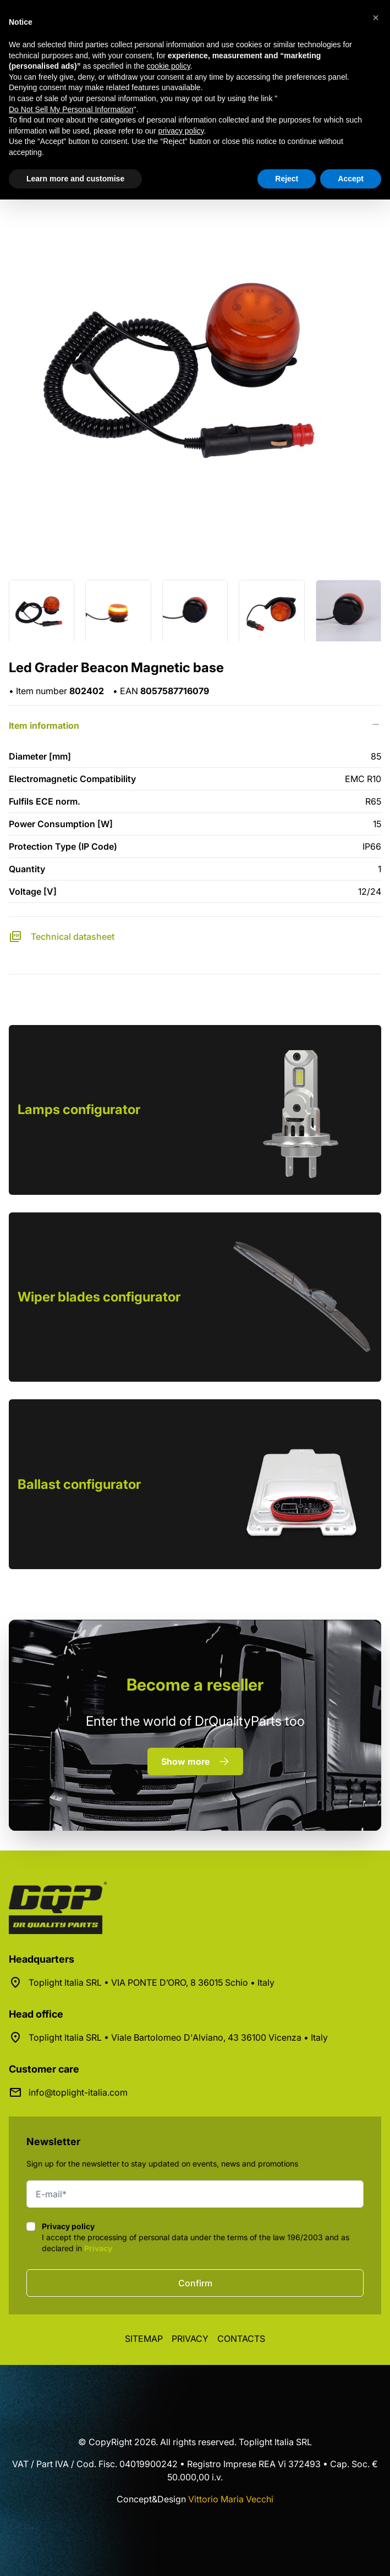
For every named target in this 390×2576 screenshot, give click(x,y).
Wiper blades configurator (99, 1297)
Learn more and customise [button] (75, 178)
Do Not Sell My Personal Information (71, 109)
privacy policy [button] (181, 130)
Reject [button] (286, 178)
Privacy (98, 2248)
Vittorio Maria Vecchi (230, 2499)
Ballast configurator (79, 1484)
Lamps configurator (79, 1109)
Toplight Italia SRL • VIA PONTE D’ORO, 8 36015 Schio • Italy (151, 1982)
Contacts (241, 2338)
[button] (375, 17)
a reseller (195, 1684)
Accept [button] (351, 178)
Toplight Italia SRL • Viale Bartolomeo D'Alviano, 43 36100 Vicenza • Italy (178, 2037)
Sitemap (144, 2338)
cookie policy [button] (168, 66)
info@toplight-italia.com (78, 2092)
